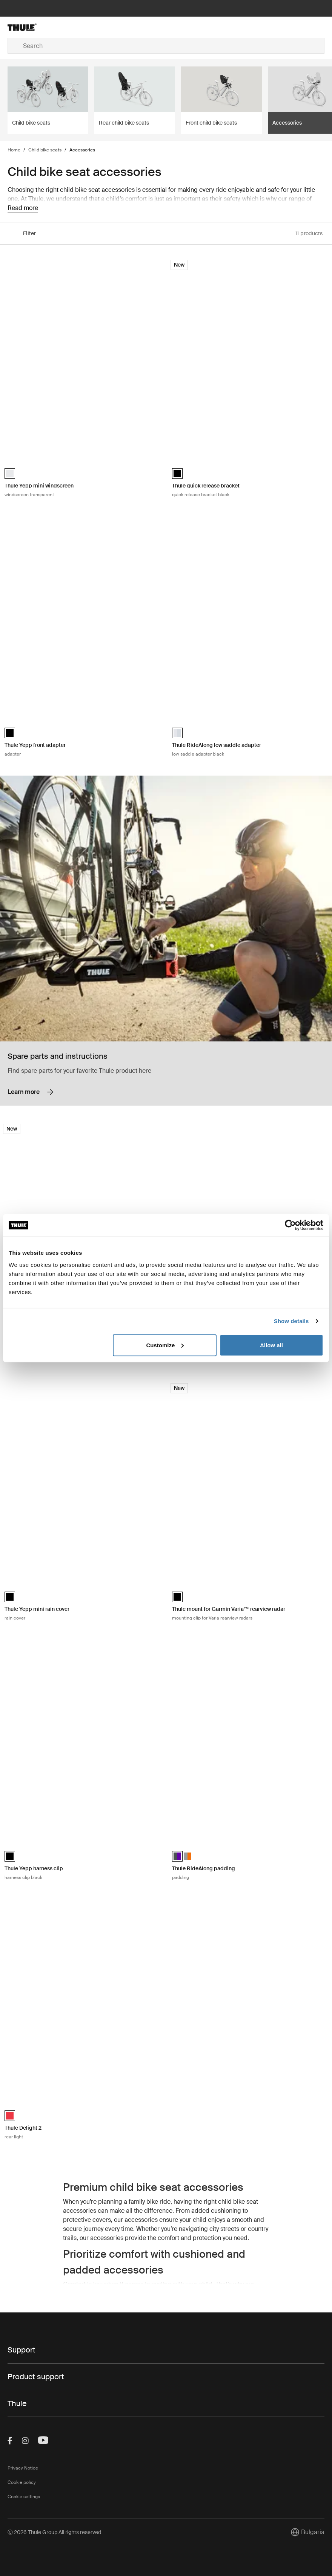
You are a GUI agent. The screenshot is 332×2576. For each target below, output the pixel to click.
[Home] (60, 27)
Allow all (271, 1345)
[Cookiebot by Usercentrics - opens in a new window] (290, 1225)
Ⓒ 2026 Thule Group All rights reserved (54, 2532)
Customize (165, 1345)
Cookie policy (22, 2482)
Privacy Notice (23, 2468)
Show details (291, 1321)
